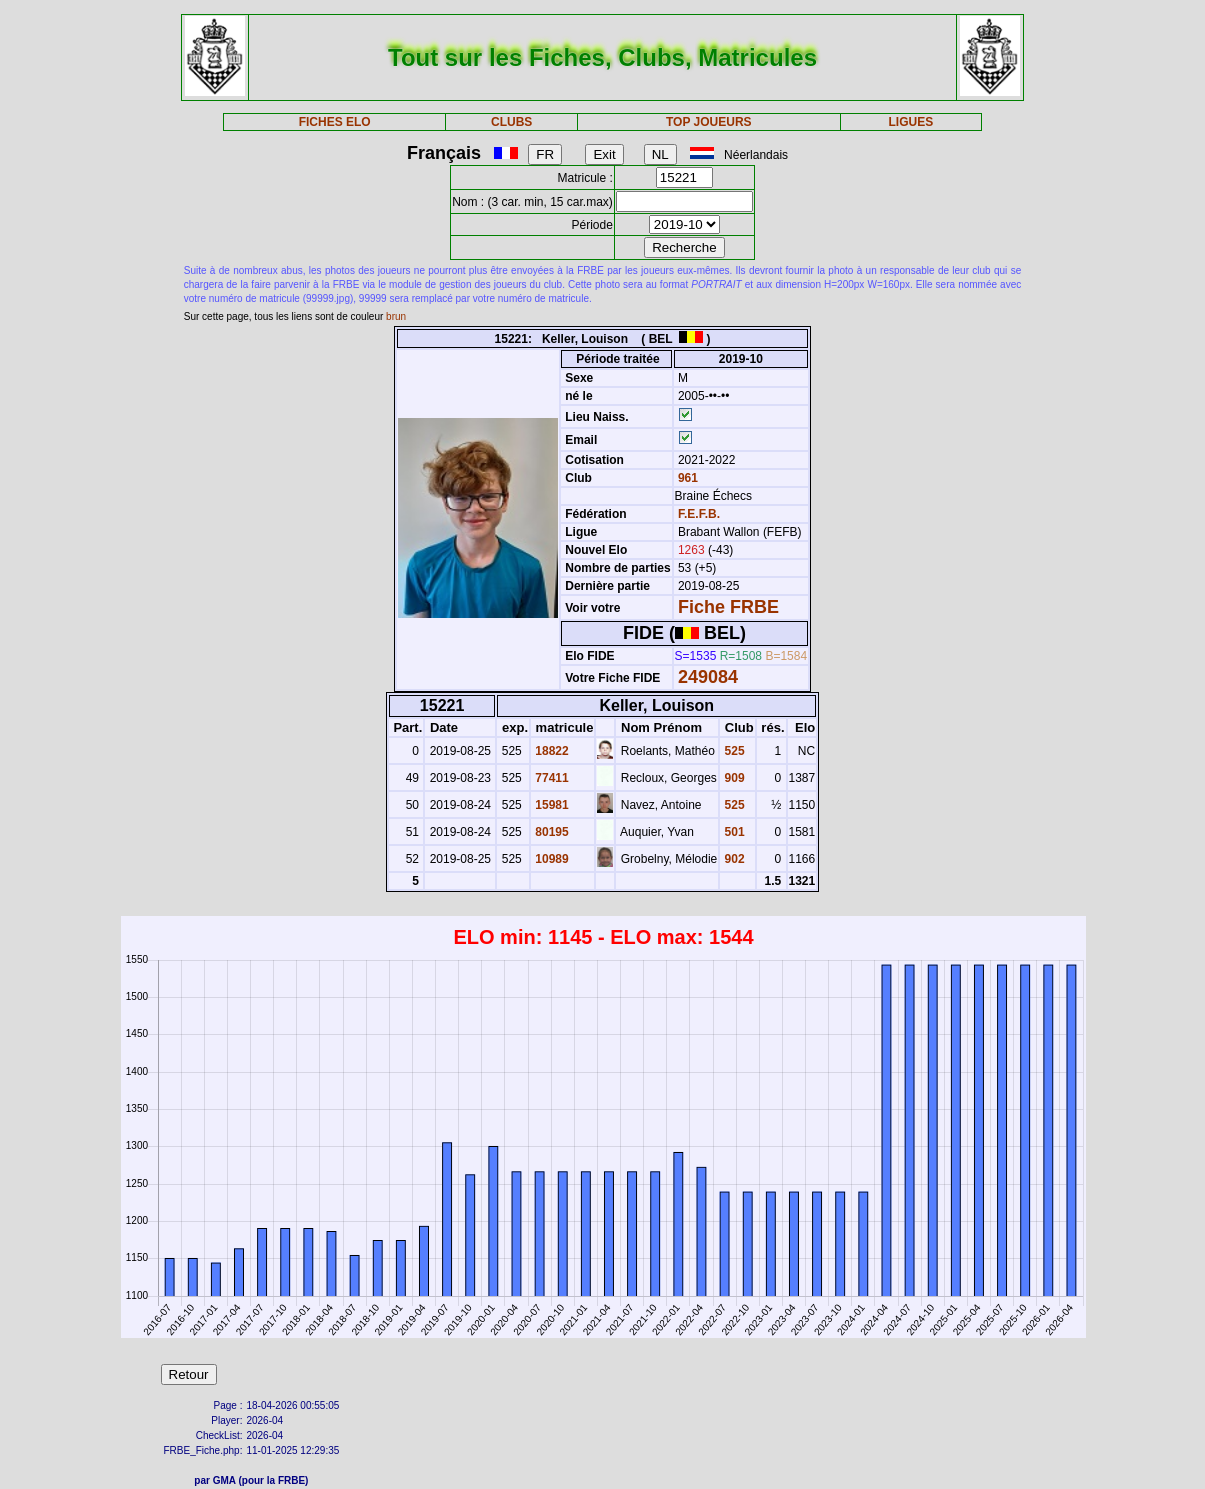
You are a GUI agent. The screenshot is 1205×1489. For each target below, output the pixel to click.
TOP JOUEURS (709, 122)
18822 (550, 751)
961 (686, 478)
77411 (550, 778)
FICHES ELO (335, 122)
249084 (708, 677)
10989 (550, 859)
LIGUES (911, 122)
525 (732, 751)
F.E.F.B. (699, 514)
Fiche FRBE (728, 607)
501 (732, 832)
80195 (550, 832)
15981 (550, 805)
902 (732, 859)
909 (732, 778)
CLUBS (511, 122)
